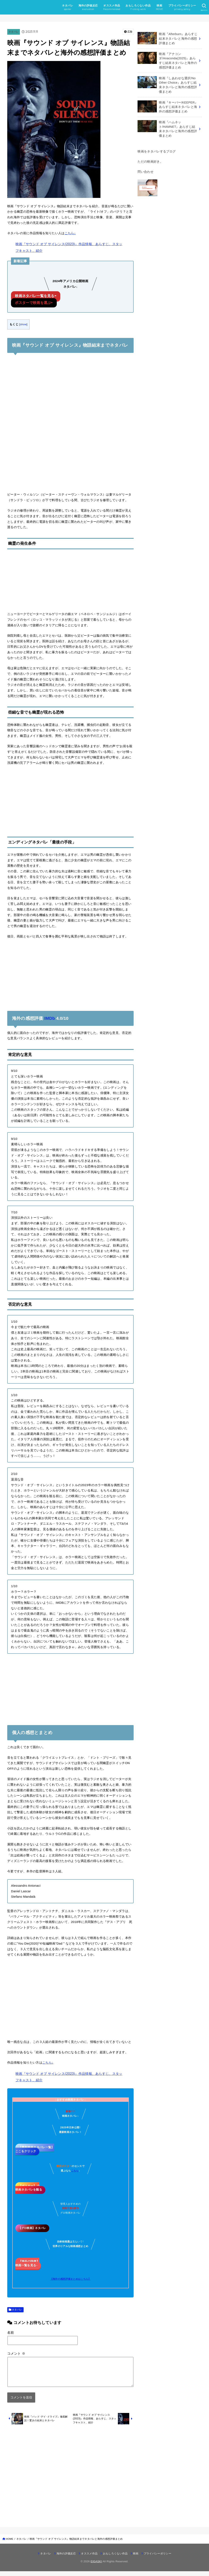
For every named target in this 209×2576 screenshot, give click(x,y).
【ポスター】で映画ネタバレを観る (28, 2188)
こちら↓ (47, 2062)
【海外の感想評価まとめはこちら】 (70, 2279)
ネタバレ (17, 2309)
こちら (75, 2170)
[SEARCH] (204, 7)
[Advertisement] (82, 386)
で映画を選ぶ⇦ (34, 303)
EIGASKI (96, 2566)
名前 (10, 2332)
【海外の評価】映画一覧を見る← (27, 2263)
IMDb (49, 1018)
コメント (16, 2353)
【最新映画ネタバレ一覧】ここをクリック (34, 2149)
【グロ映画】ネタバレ (32, 2228)
